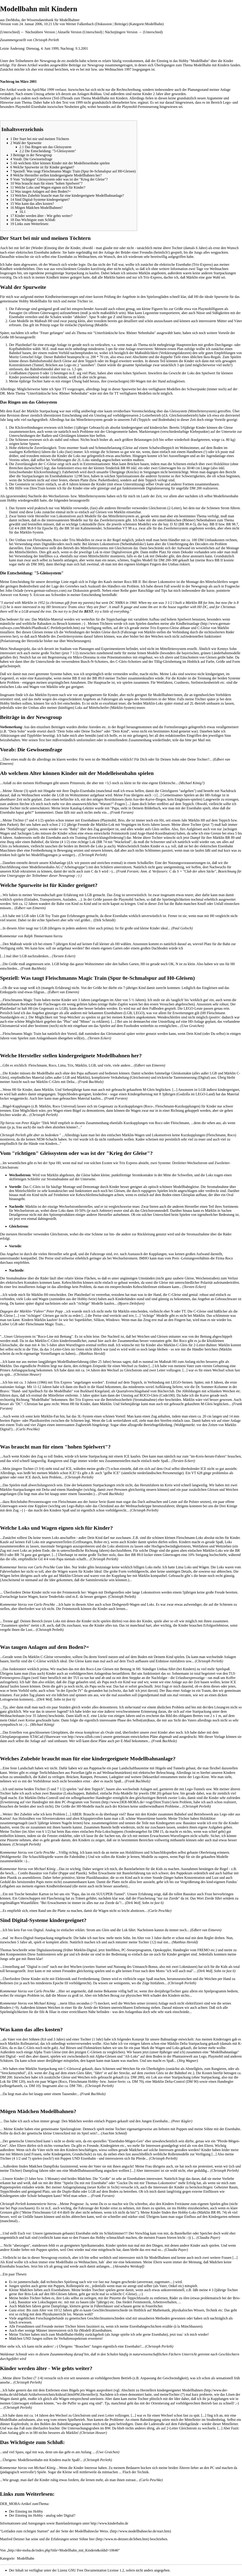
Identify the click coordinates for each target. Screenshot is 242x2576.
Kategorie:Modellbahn (146, 24)
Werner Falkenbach (80, 24)
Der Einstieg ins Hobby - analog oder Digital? (42, 2515)
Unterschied (9, 32)
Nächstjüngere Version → (123, 32)
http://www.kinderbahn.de (109, 2523)
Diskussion (104, 24)
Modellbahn (25, 2558)
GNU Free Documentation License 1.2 (96, 2570)
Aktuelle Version (69, 32)
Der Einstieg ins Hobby (26, 2511)
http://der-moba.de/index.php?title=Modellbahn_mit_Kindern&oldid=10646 (63, 2550)
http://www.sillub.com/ (84, 1737)
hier (92, 2539)
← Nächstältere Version (38, 32)
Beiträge (120, 24)
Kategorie (7, 2558)
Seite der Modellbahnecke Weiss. (85, 2531)
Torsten (95, 1802)
